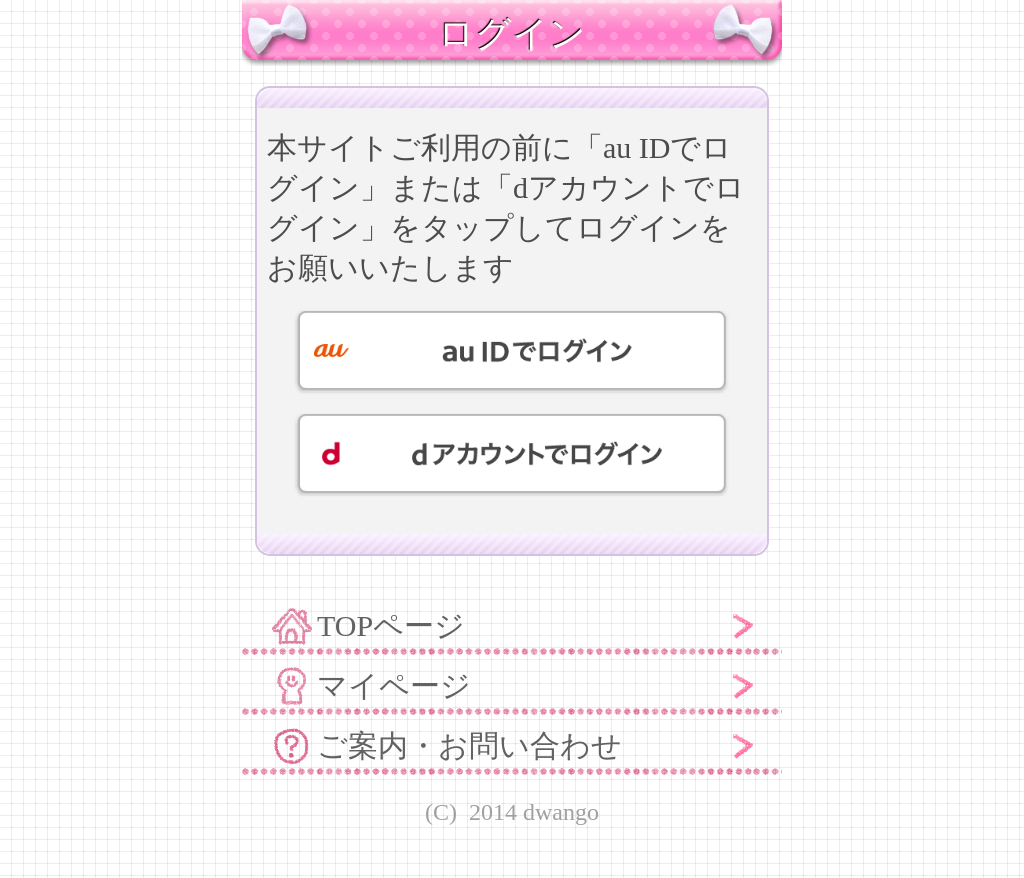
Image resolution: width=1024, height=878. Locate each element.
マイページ (394, 685)
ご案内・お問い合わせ (469, 745)
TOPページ (391, 625)
